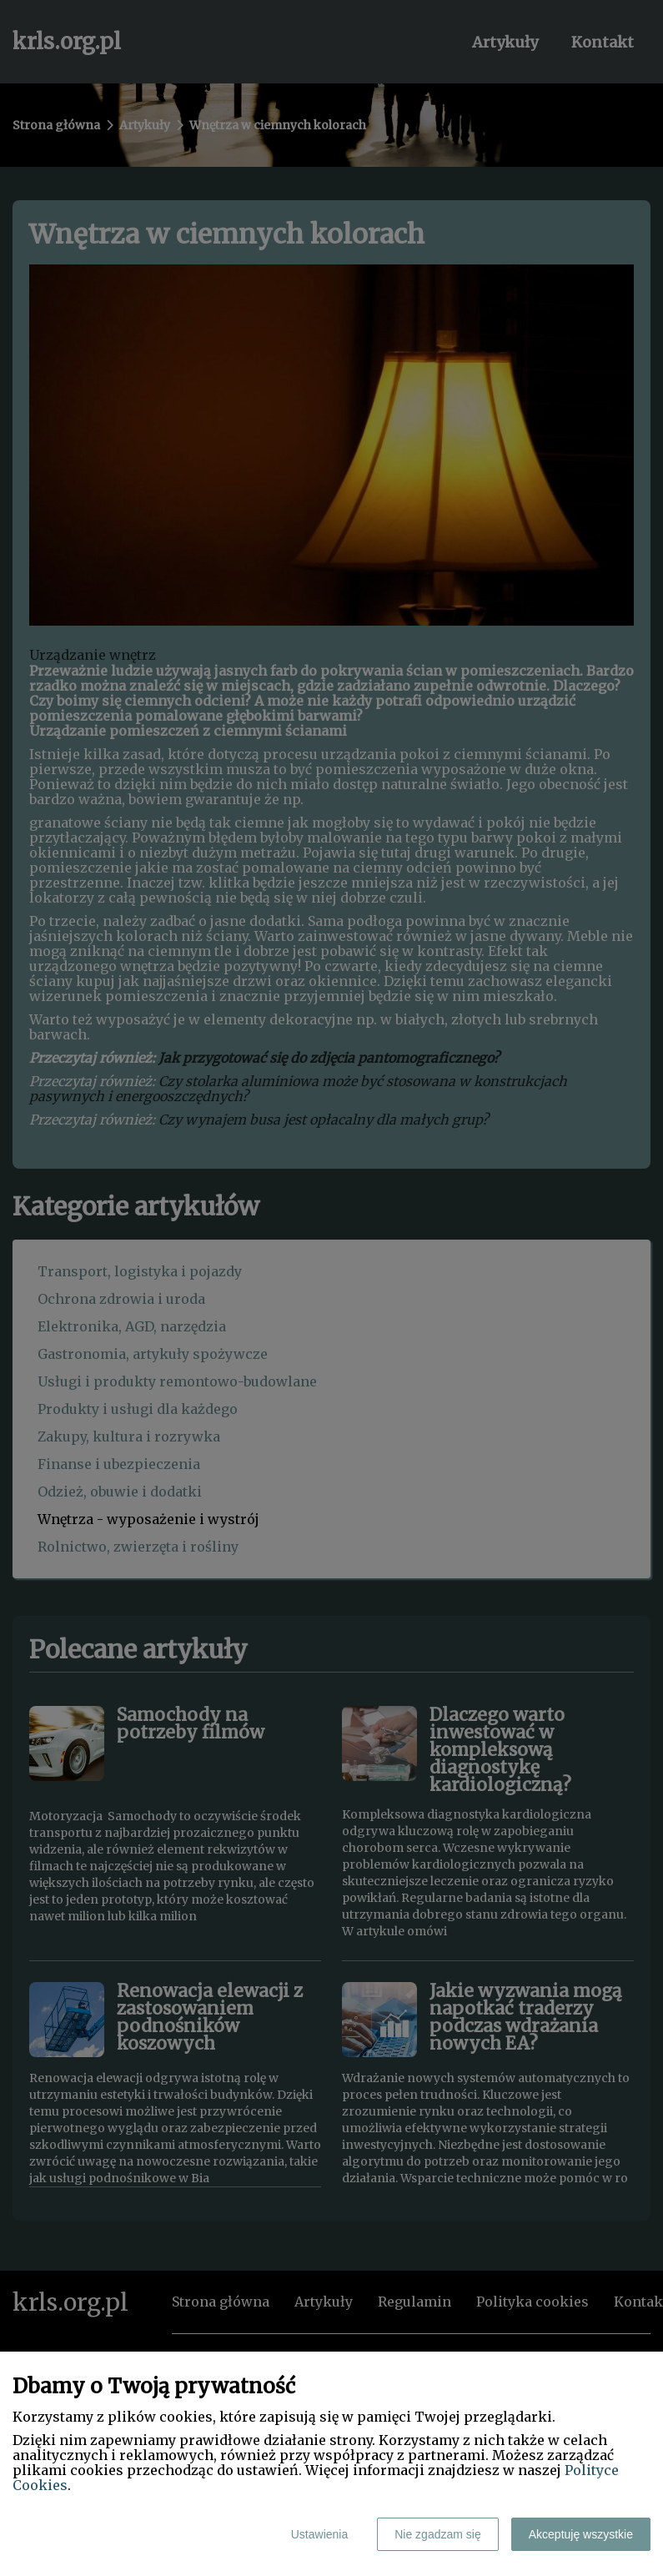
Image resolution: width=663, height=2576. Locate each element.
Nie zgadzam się (437, 2534)
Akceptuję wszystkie (581, 2534)
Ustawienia (319, 2534)
